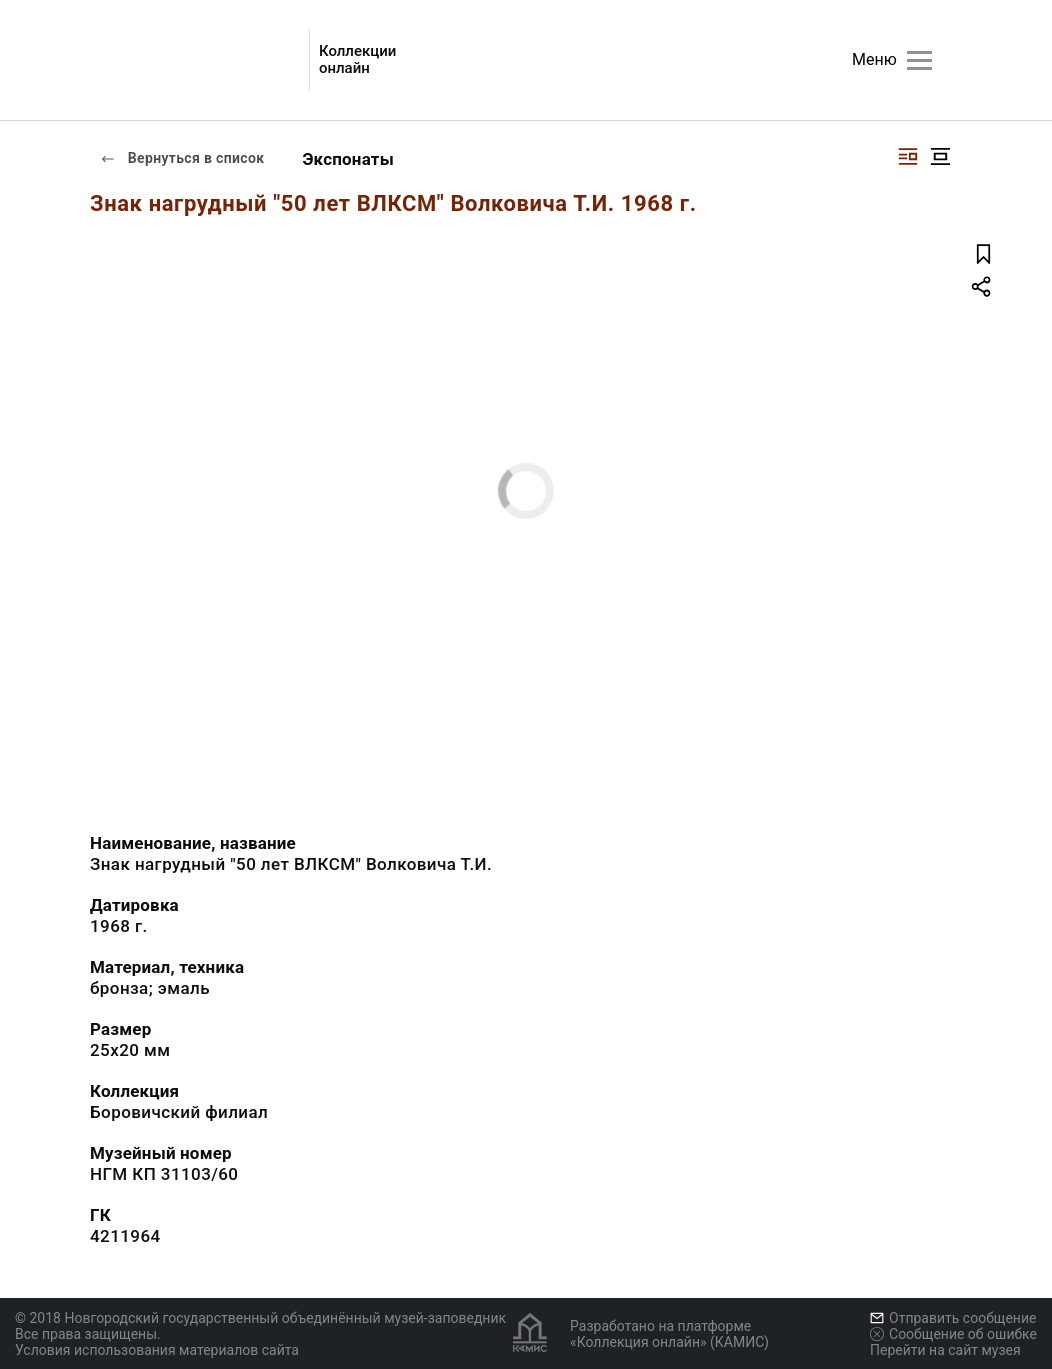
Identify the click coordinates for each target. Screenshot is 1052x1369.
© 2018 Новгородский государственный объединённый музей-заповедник (260, 1318)
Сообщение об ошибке (953, 1334)
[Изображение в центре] (940, 156)
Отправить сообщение (953, 1318)
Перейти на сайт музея (945, 1350)
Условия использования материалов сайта (157, 1350)
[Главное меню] (919, 60)
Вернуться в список (182, 158)
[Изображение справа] (908, 156)
